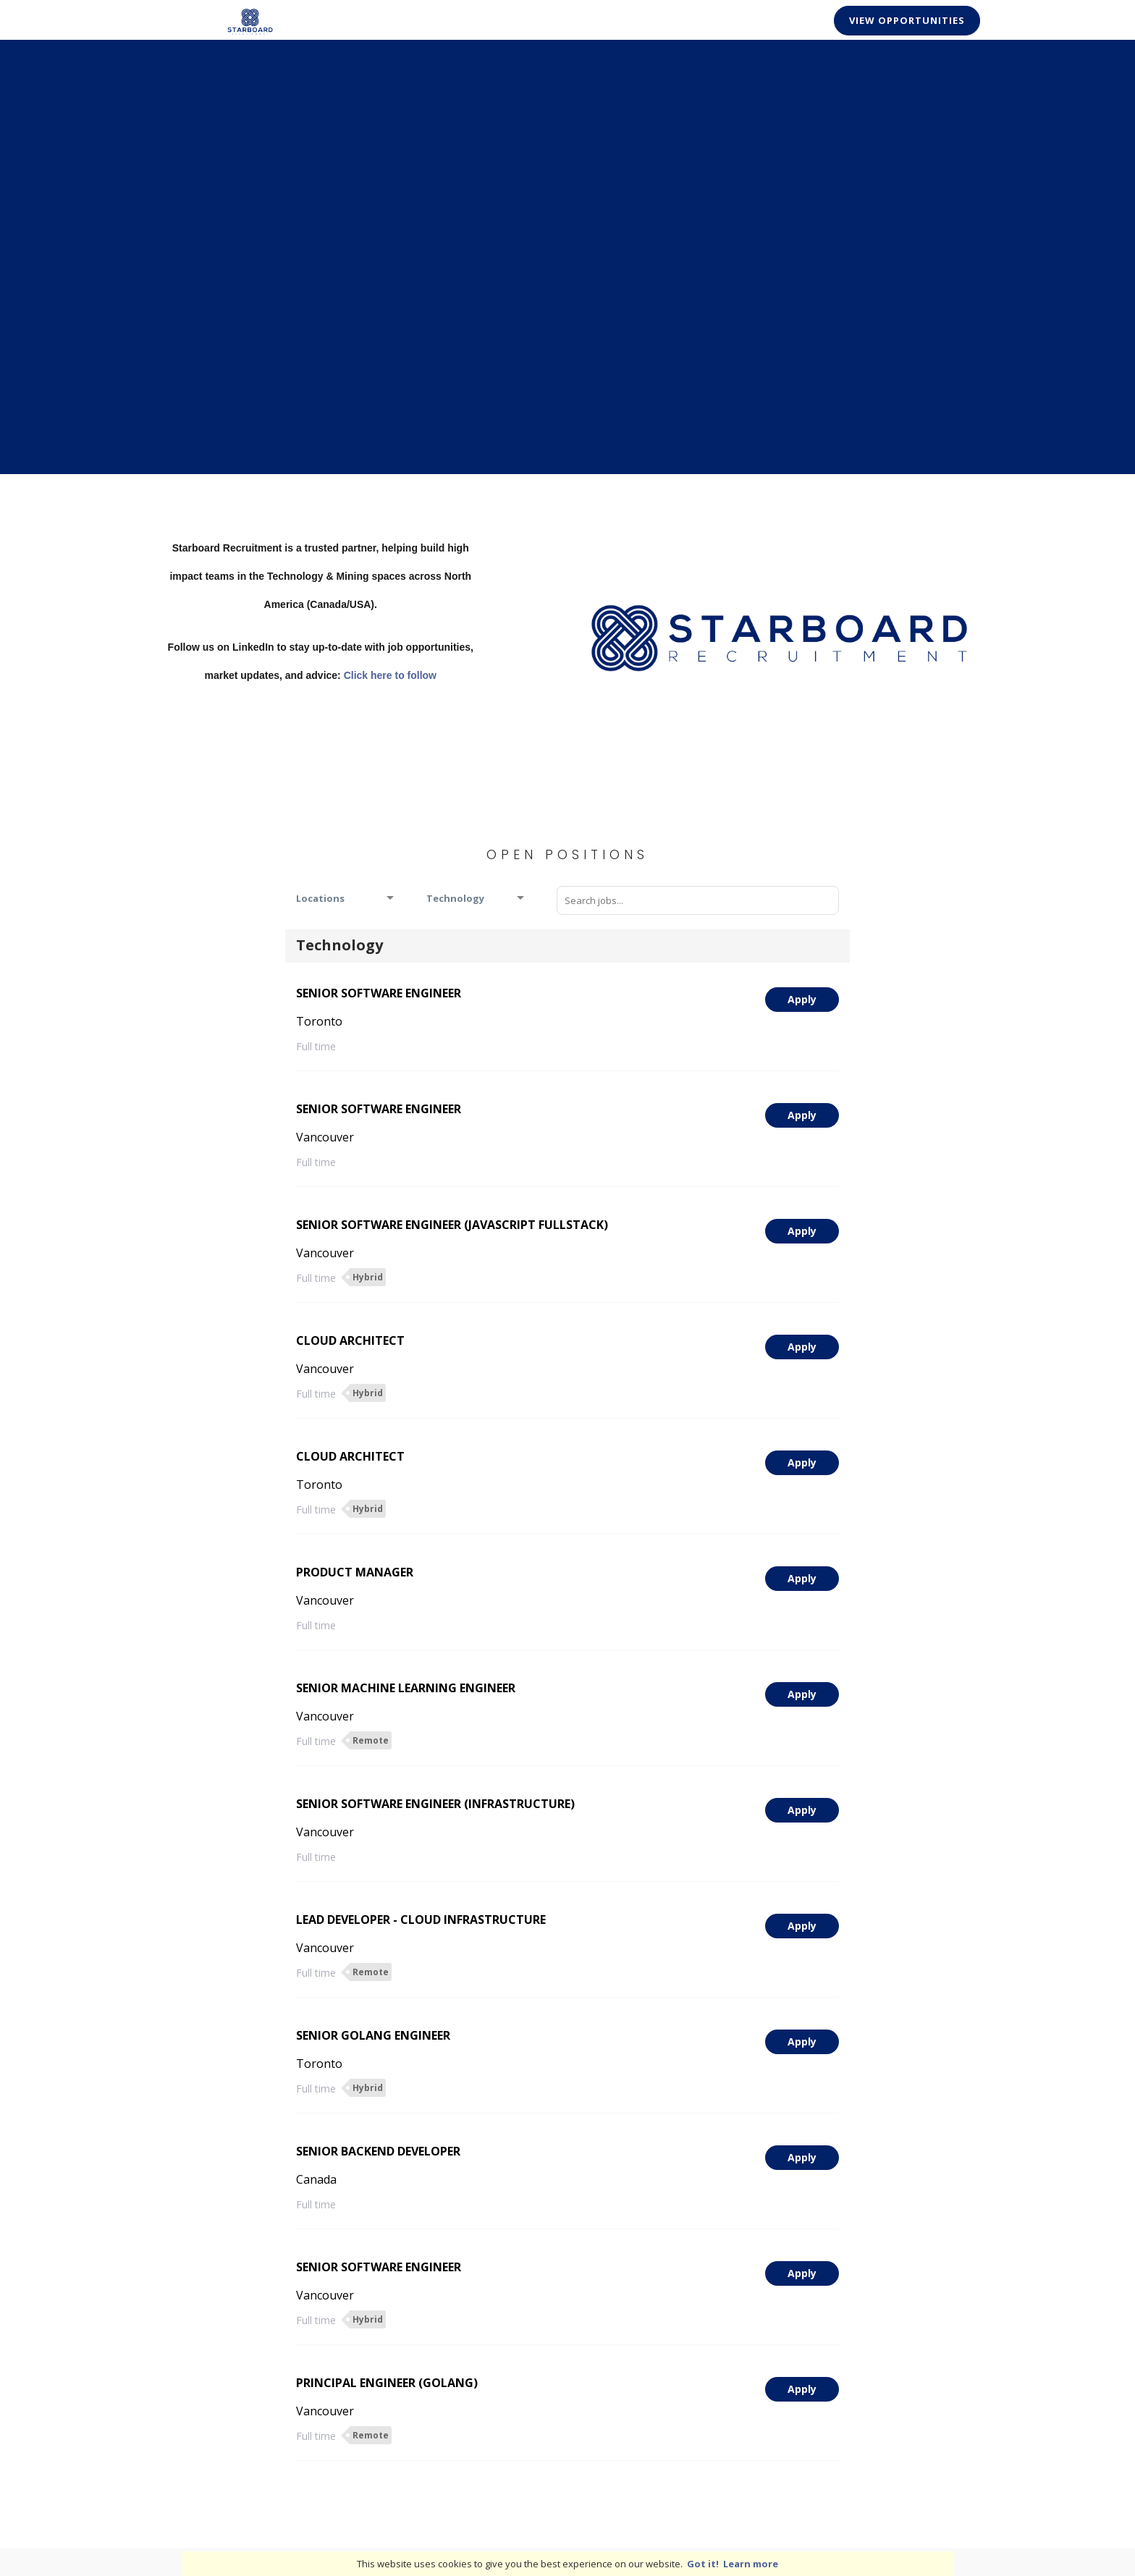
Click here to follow (390, 675)
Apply (802, 999)
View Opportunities (907, 20)
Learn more (750, 2563)
